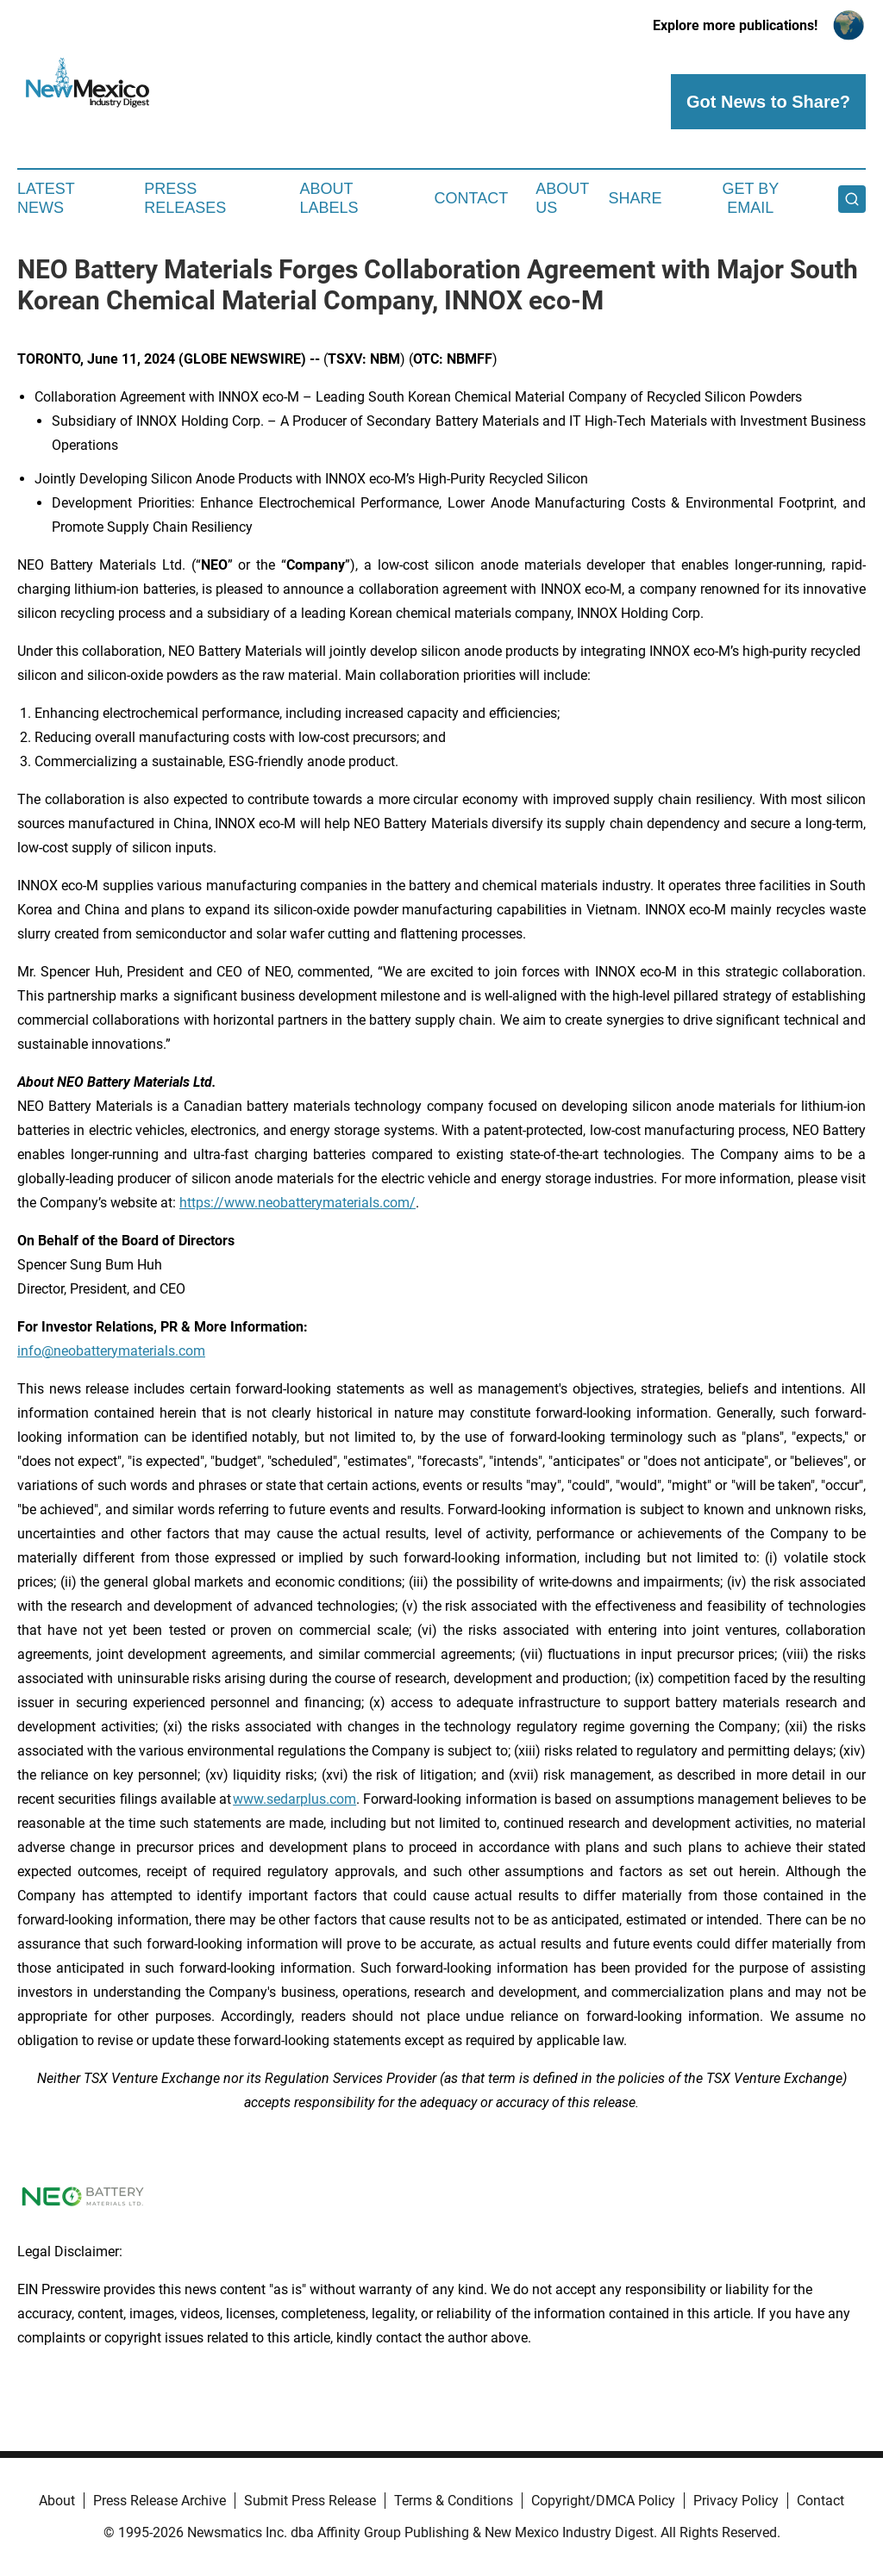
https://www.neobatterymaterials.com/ (297, 1202)
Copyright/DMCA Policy (603, 2500)
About (57, 2500)
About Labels (329, 198)
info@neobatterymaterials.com (111, 1351)
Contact (471, 198)
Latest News (45, 198)
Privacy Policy (736, 2500)
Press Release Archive (159, 2500)
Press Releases (185, 198)
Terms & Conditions (453, 2500)
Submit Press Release (310, 2500)
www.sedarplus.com (294, 1799)
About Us (562, 198)
